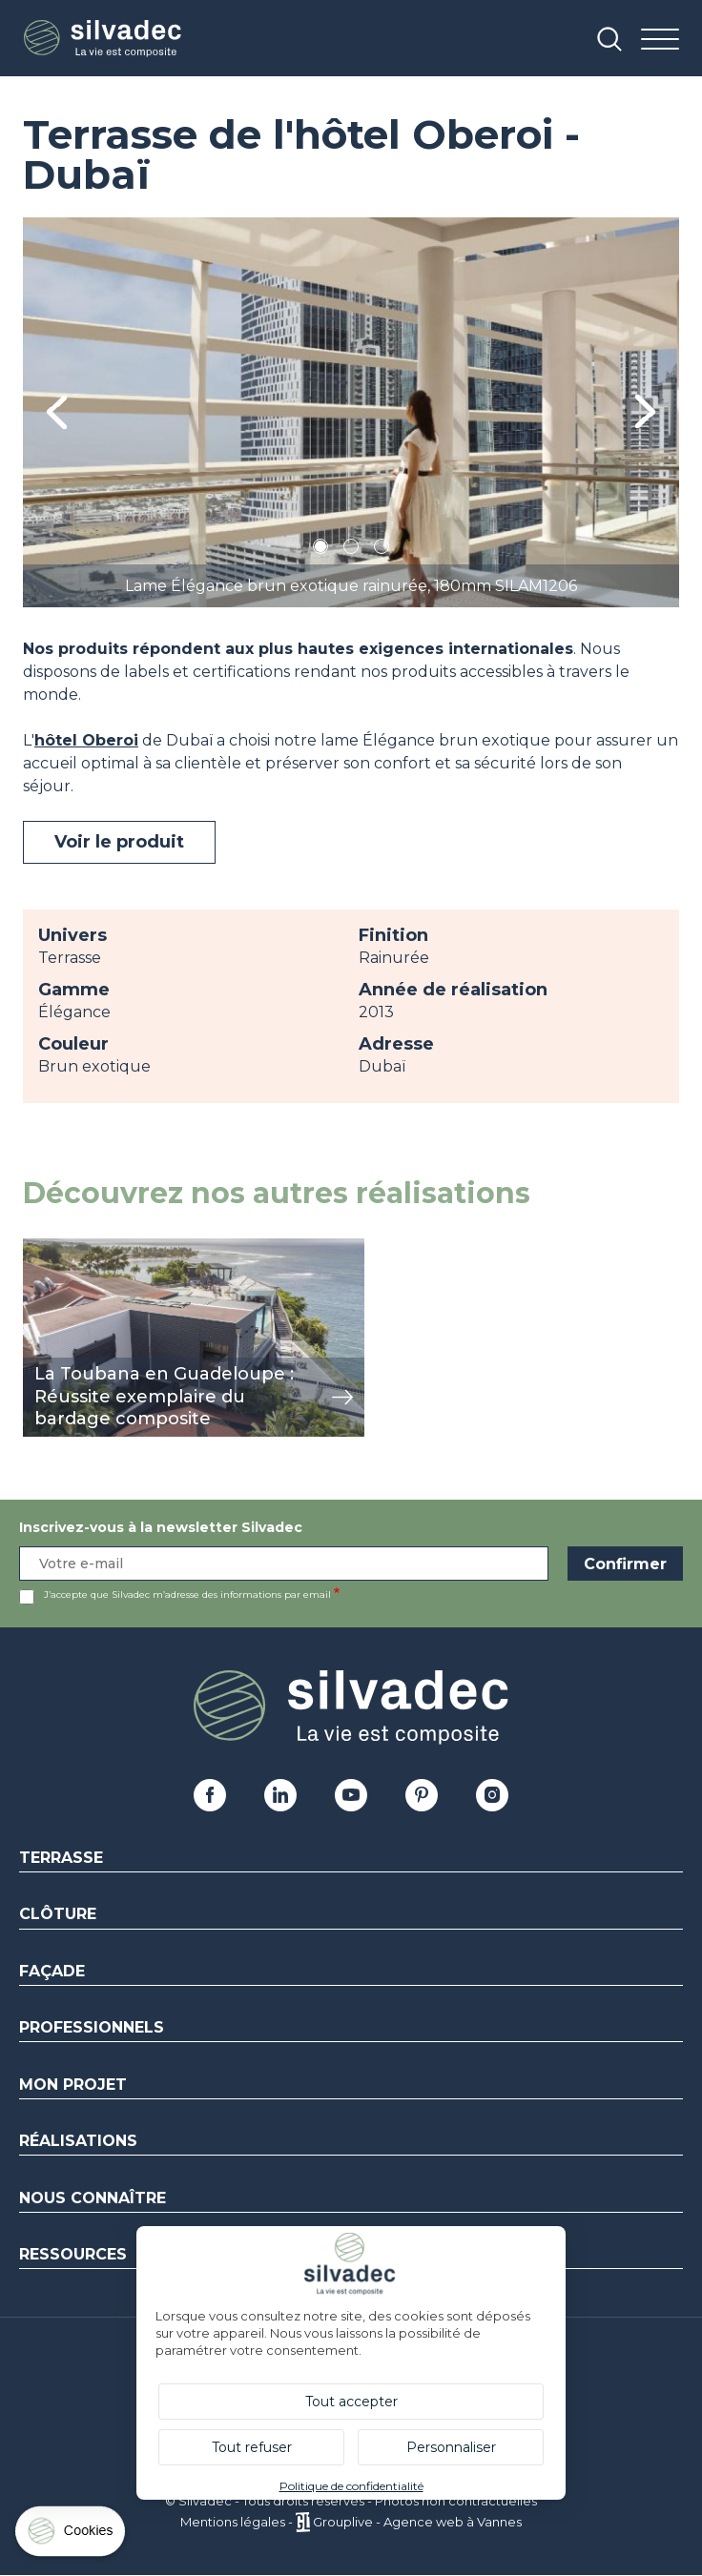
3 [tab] (381, 550)
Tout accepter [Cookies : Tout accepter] (351, 2401)
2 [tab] (351, 550)
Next (645, 412)
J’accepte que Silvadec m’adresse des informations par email (187, 1594)
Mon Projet (73, 2084)
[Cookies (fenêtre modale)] (71, 2535)
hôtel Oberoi (86, 740)
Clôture (57, 1914)
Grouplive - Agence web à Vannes (417, 2521)
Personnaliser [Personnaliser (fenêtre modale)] (451, 2447)
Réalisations (78, 2141)
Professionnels (91, 2027)
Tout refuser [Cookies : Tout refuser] (252, 2447)
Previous (57, 412)
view (40, 1248)
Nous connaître (92, 2198)
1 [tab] (320, 550)
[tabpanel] (351, 412)
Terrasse (61, 1858)
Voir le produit (119, 841)
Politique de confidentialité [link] (351, 2486)
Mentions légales (232, 2521)
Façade (52, 1971)
